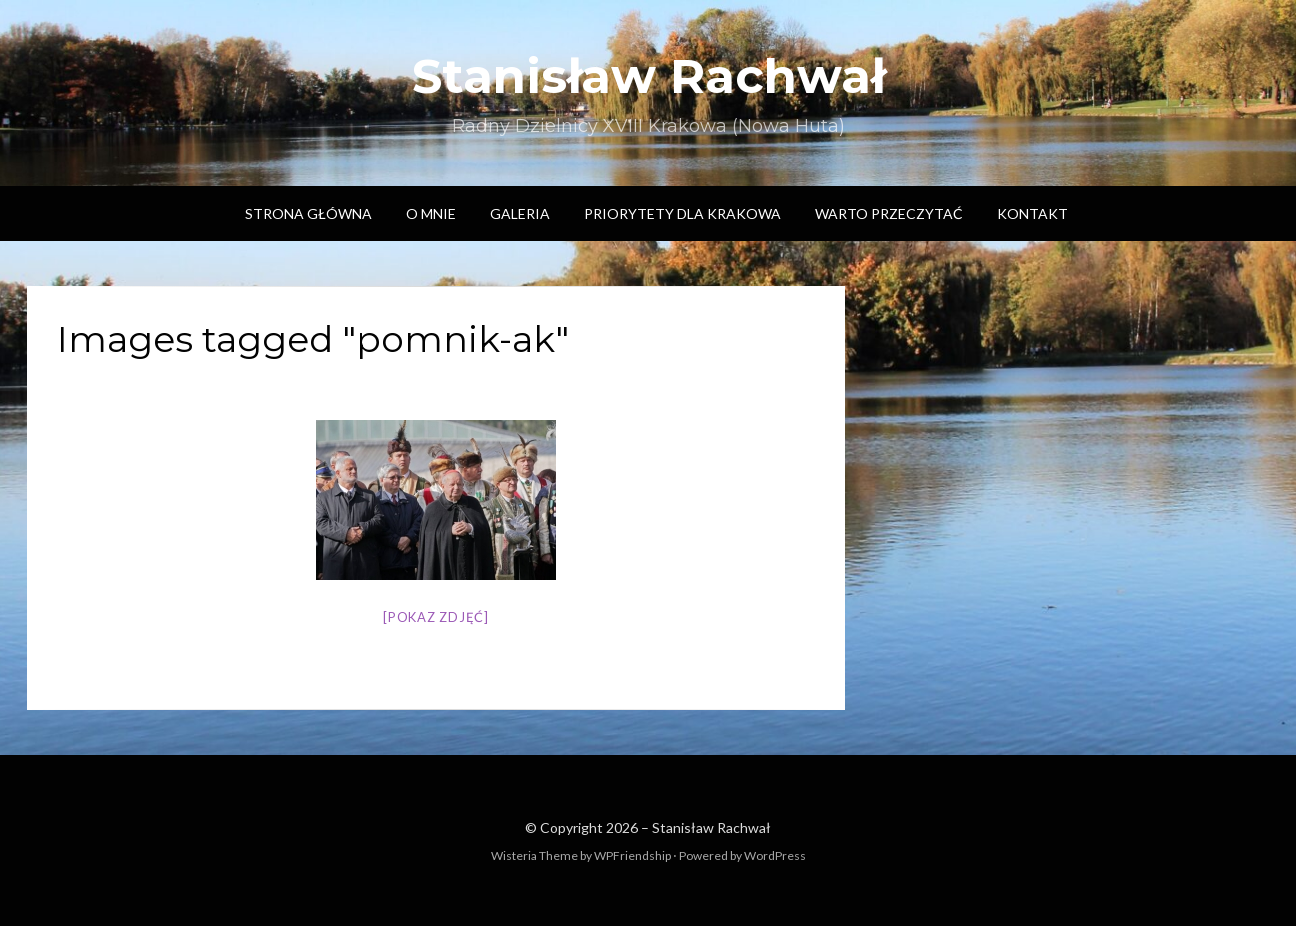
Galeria (520, 213)
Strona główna (308, 213)
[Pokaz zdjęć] (436, 617)
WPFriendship (632, 855)
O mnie (431, 213)
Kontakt (1032, 213)
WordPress (775, 855)
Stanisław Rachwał (648, 76)
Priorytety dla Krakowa (682, 213)
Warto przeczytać (889, 213)
